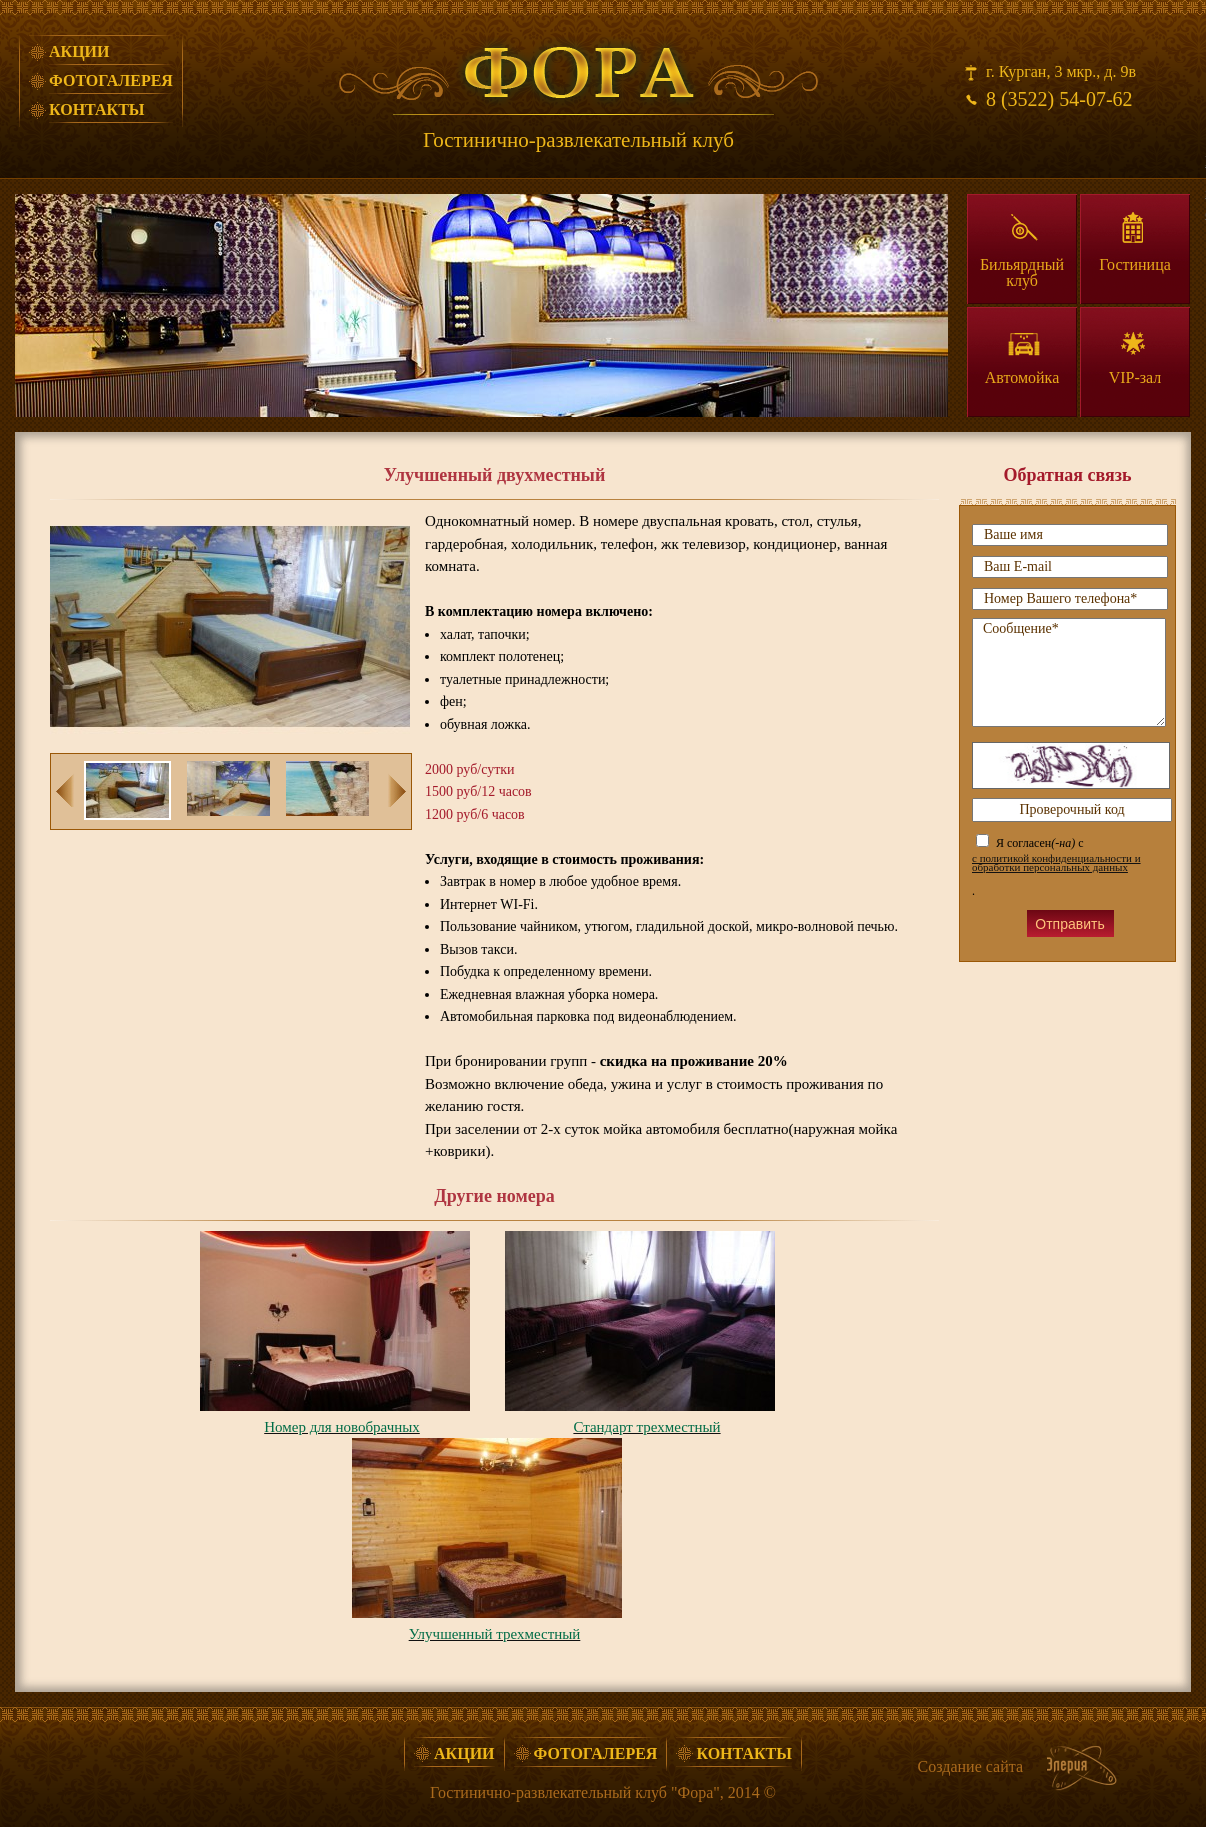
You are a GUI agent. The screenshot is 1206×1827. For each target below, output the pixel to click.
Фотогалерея (111, 80)
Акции (79, 51)
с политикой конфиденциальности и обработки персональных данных (1056, 863)
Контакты (97, 109)
